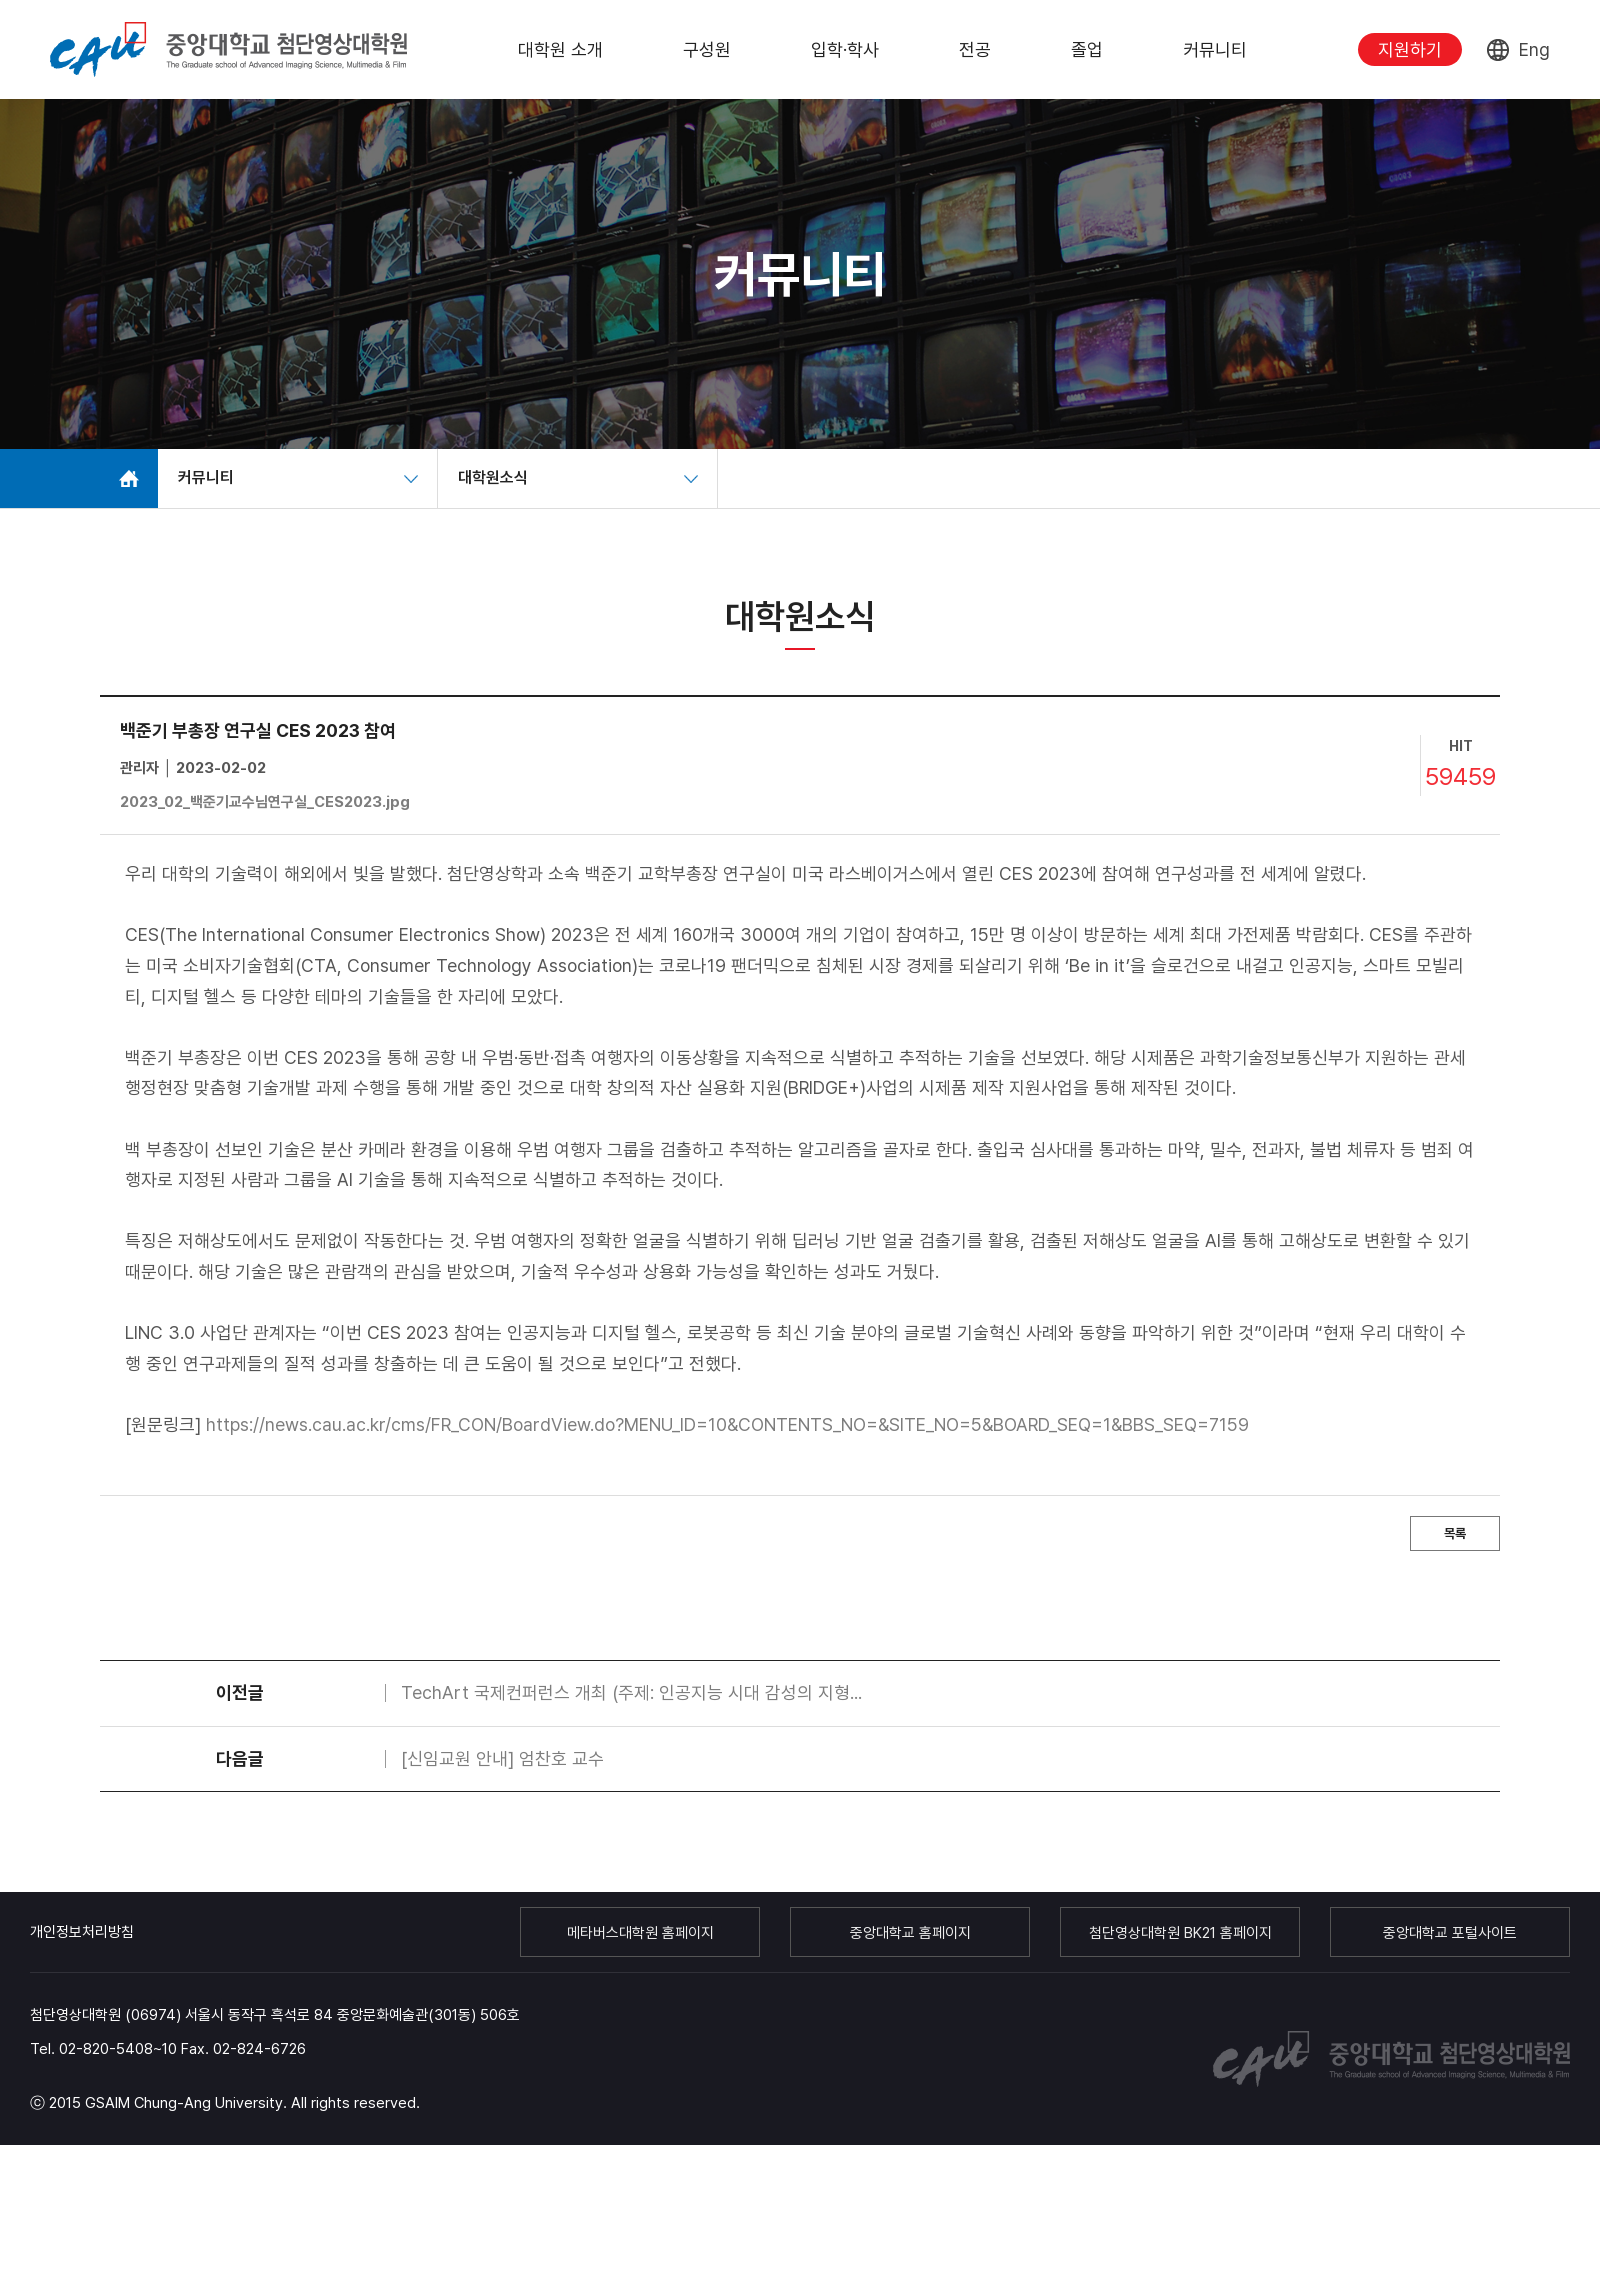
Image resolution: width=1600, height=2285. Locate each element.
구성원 (707, 49)
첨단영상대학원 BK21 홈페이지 (1180, 1933)
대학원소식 (493, 477)
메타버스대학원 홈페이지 (640, 1933)
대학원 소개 (560, 49)
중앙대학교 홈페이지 (910, 1933)
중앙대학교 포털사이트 (1450, 1933)
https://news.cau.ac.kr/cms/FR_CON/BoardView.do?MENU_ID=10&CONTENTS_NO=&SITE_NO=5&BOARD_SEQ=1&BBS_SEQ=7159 (727, 1424)
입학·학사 (845, 49)
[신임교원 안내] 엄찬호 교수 (502, 1758)
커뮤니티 (1215, 49)
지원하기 (1410, 49)
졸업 (1087, 49)
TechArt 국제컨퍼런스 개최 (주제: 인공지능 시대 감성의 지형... (631, 1692)
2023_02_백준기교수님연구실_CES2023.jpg (265, 802)
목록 (1455, 1533)
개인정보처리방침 (82, 1932)
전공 (975, 49)
